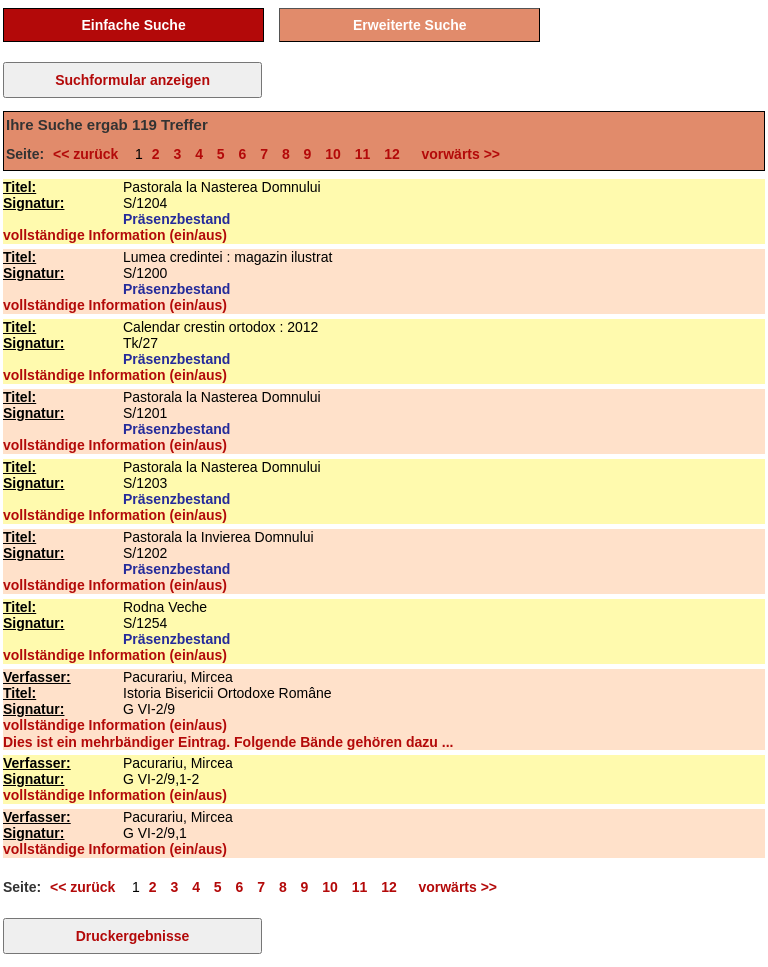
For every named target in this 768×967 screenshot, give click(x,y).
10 (333, 154)
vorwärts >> (457, 154)
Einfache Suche (133, 25)
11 (363, 154)
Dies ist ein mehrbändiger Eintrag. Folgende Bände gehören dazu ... (228, 742)
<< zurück (89, 154)
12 (392, 154)
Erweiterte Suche (410, 25)
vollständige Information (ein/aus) (115, 235)
